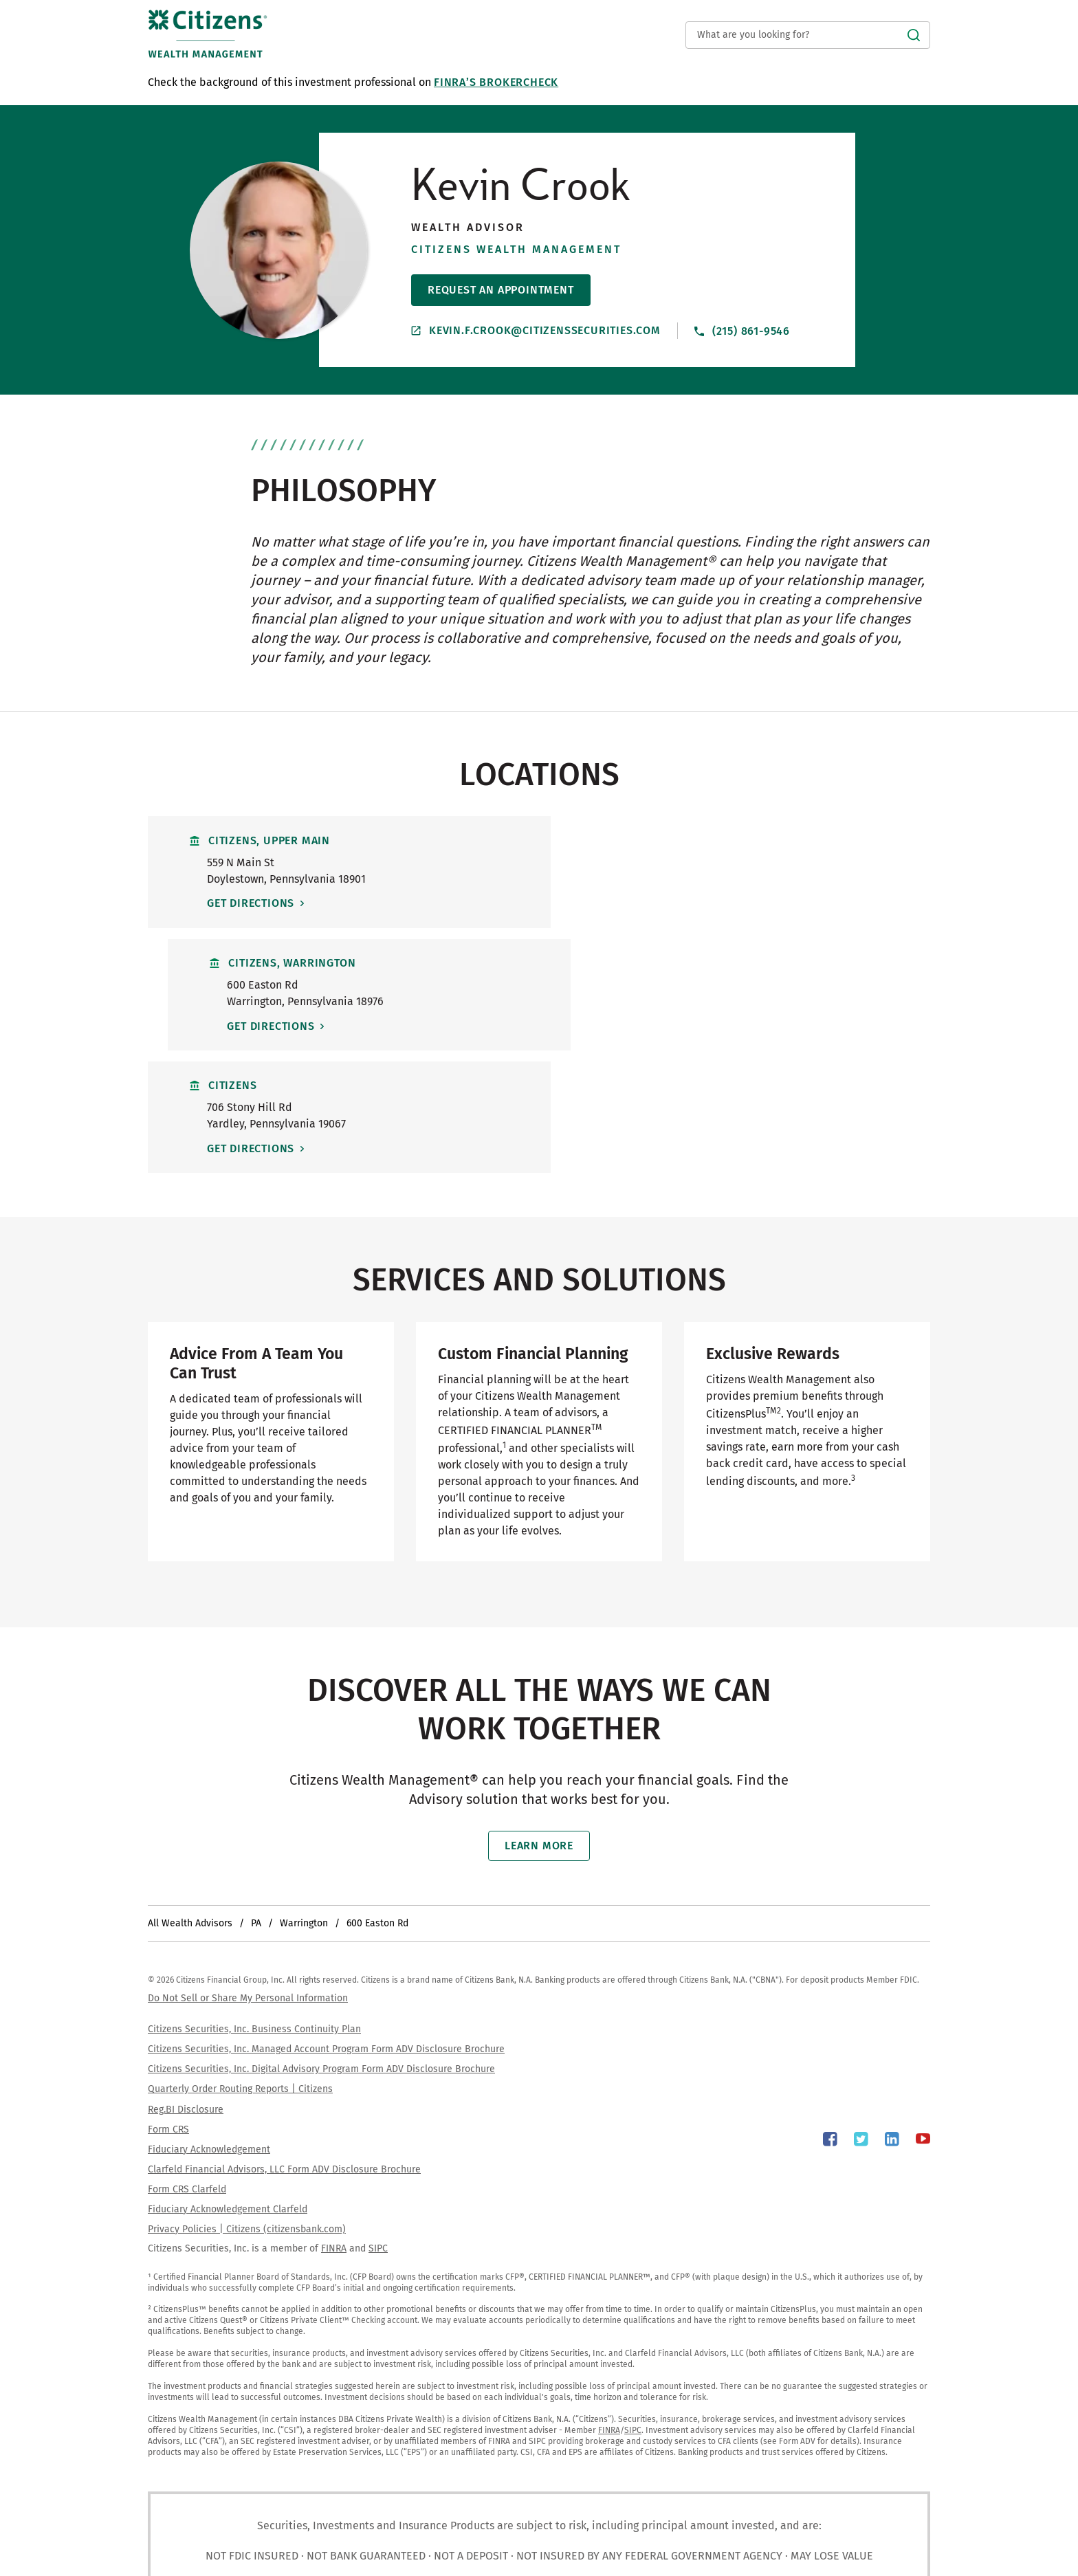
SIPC (378, 2127)
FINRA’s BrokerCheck (496, 82)
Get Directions (253, 903)
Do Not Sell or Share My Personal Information (248, 1877)
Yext (202, 2553)
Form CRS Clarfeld (187, 2067)
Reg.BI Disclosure (185, 1988)
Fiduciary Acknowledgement (209, 2028)
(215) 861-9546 (742, 330)
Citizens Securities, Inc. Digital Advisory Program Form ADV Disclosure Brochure (321, 1948)
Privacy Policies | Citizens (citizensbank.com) (247, 2107)
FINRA (333, 2127)
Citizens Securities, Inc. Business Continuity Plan (254, 1908)
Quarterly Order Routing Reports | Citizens (240, 1968)
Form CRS (168, 2008)
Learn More (539, 1724)
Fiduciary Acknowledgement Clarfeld (227, 2087)
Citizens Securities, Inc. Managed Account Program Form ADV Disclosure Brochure (326, 1928)
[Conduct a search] (807, 35)
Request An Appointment (501, 289)
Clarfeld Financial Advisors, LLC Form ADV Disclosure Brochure (284, 2048)
